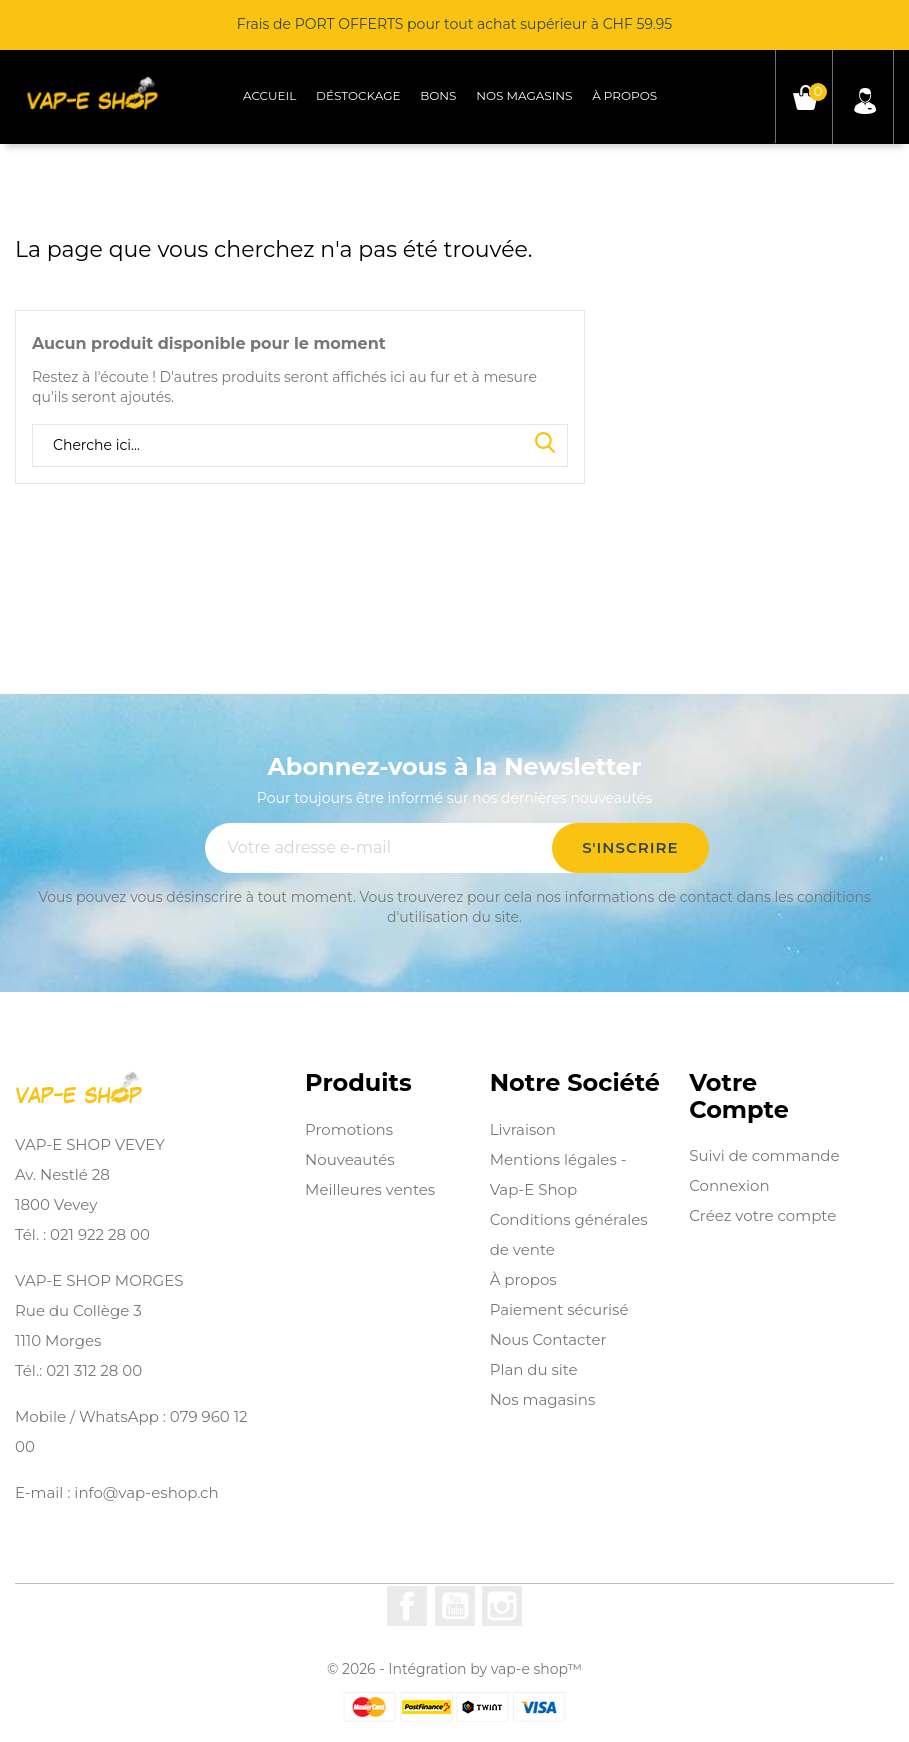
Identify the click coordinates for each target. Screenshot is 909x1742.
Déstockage (358, 95)
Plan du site (534, 1369)
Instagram (502, 1606)
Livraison (523, 1129)
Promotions (349, 1129)
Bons (438, 95)
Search (545, 444)
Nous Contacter (548, 1339)
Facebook (407, 1606)
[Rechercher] (300, 446)
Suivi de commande (764, 1155)
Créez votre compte (762, 1215)
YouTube (455, 1606)
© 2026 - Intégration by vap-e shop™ (454, 1669)
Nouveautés (350, 1159)
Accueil (269, 95)
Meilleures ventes (370, 1189)
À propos (624, 95)
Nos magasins (524, 95)
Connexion (729, 1185)
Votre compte (739, 1096)
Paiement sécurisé (559, 1309)
